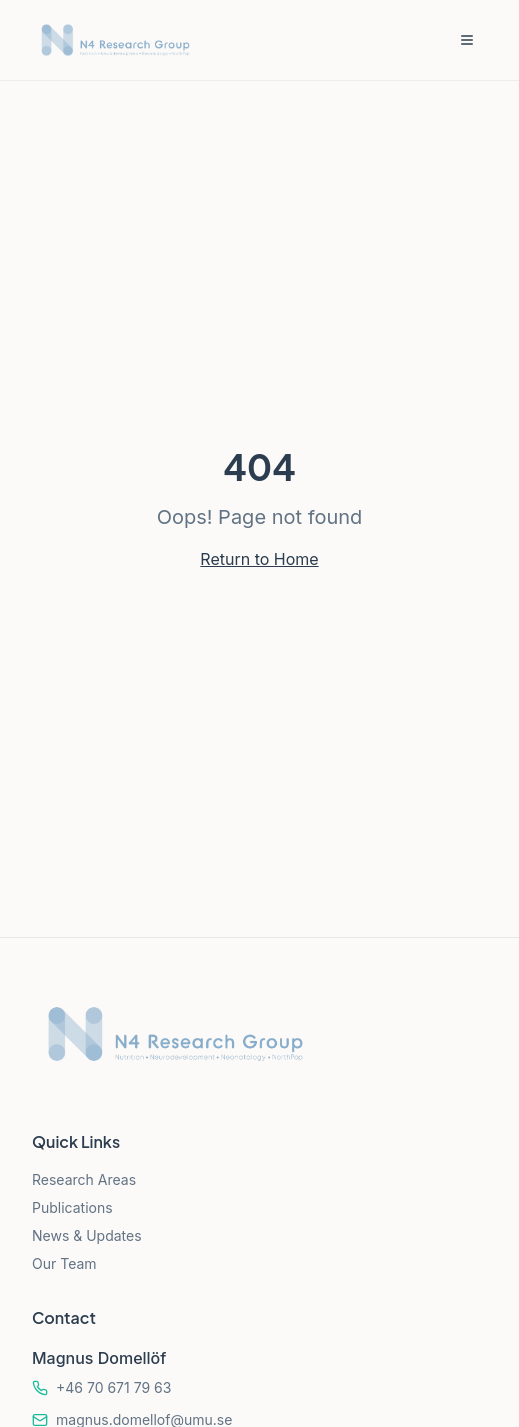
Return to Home (259, 559)
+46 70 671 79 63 (113, 1387)
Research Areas (84, 1179)
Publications (72, 1207)
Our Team (64, 1263)
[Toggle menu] (467, 40)
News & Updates (87, 1235)
